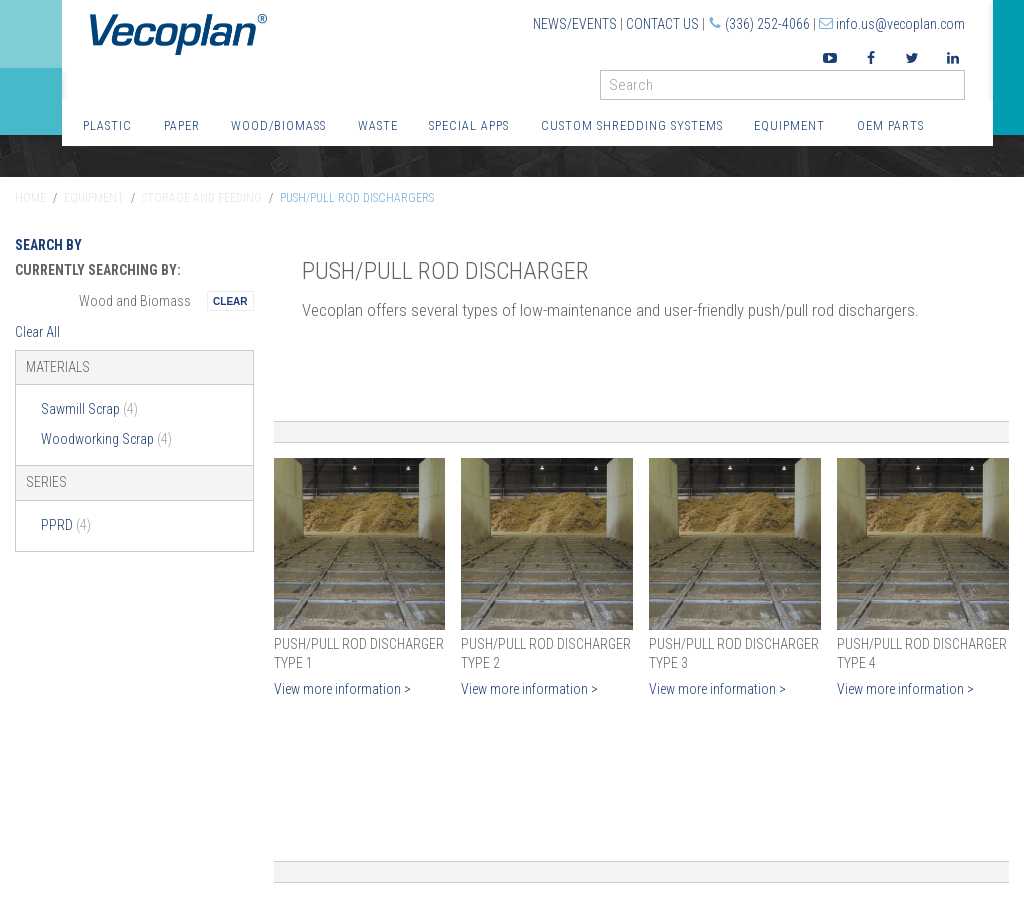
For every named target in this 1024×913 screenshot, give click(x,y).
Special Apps (469, 125)
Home (30, 198)
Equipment (789, 125)
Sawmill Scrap (89, 409)
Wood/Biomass (278, 125)
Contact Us (662, 24)
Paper (182, 125)
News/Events (575, 24)
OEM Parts (890, 125)
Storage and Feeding (202, 198)
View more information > (342, 689)
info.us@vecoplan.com (900, 24)
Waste (378, 125)
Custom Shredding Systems (632, 125)
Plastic (107, 125)
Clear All (37, 332)
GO (957, 89)
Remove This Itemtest (230, 301)
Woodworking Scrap (106, 439)
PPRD (66, 525)
